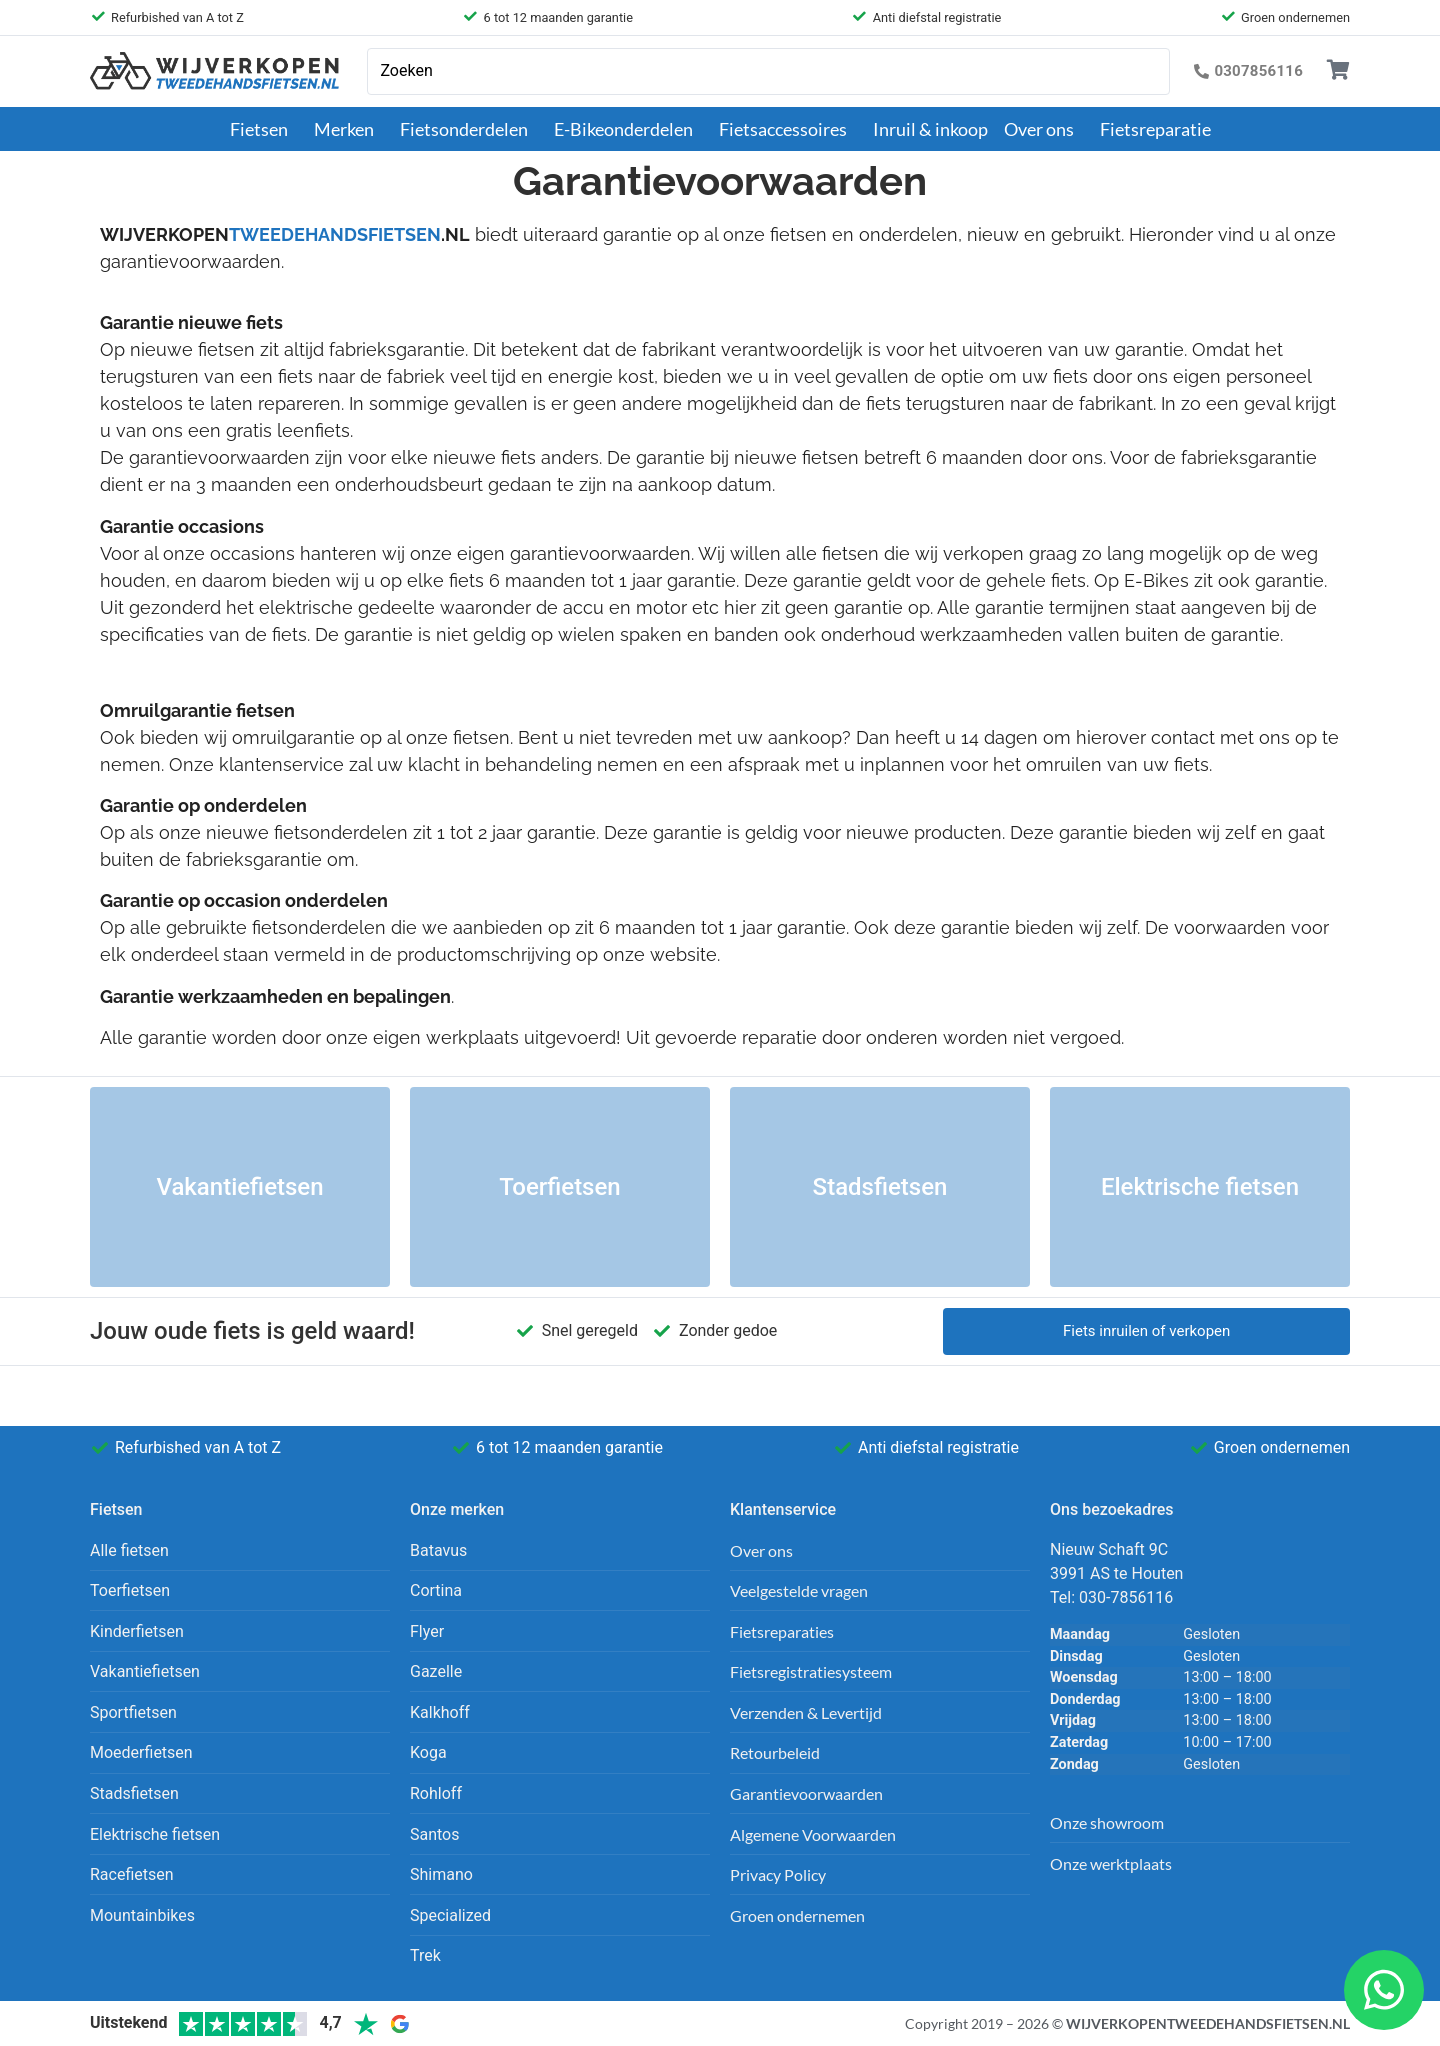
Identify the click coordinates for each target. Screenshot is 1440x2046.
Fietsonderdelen (469, 129)
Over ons (1044, 129)
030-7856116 (1126, 1597)
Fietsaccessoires (788, 129)
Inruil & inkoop (930, 129)
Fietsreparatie (1155, 129)
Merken (349, 129)
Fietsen (264, 129)
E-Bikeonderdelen (628, 129)
